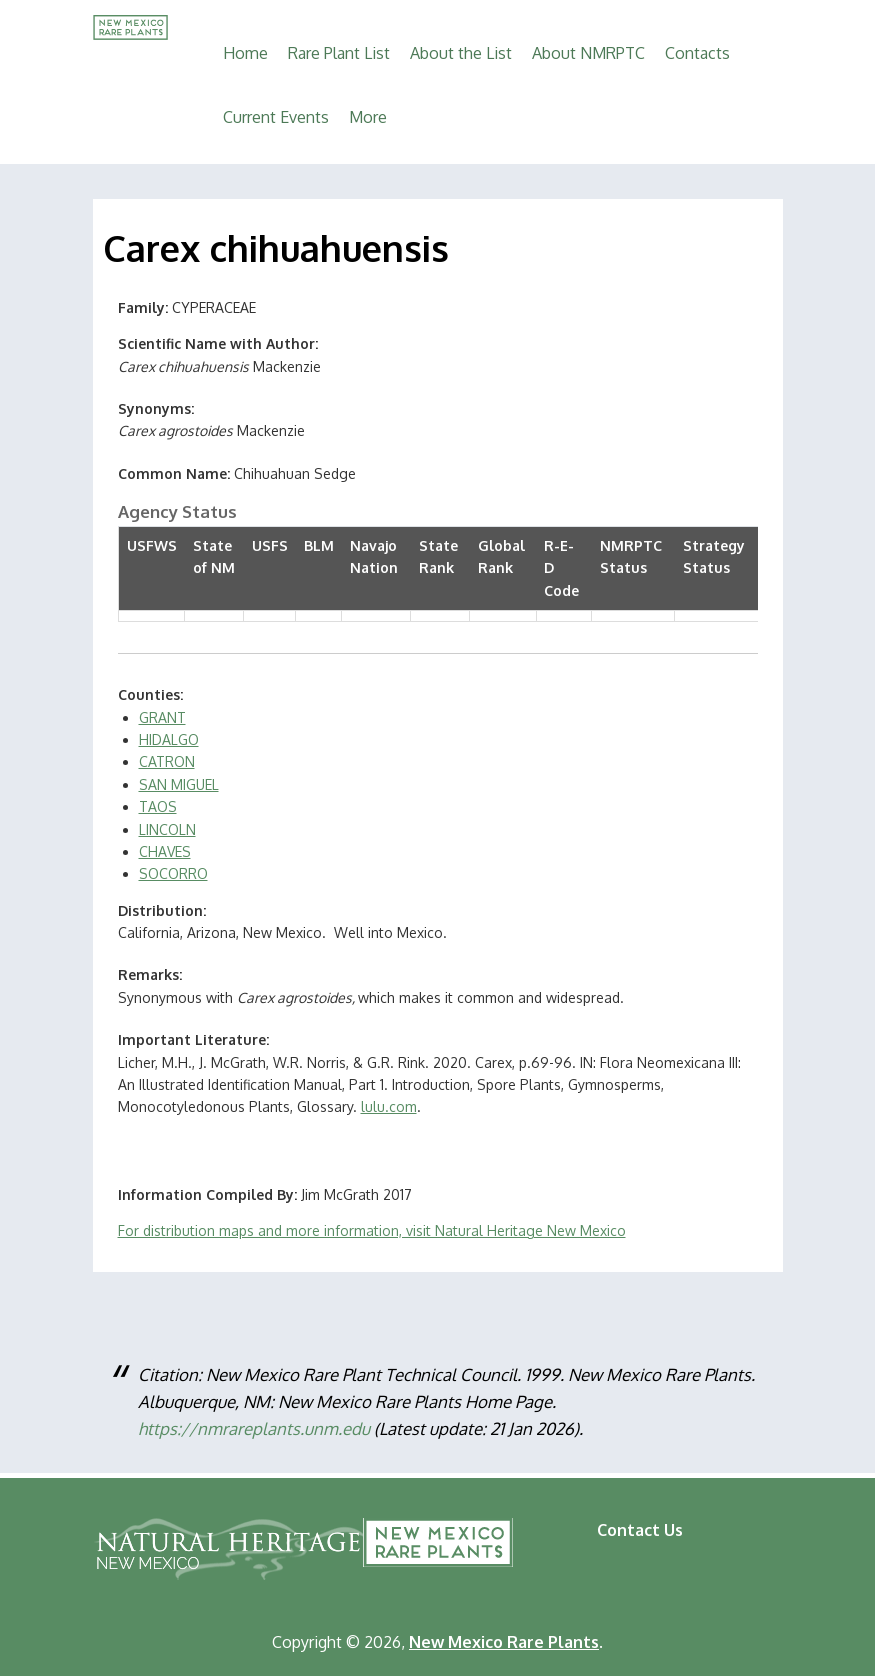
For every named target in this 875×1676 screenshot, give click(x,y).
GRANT (162, 717)
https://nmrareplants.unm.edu (254, 1428)
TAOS (158, 806)
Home (245, 53)
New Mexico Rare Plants (438, 1542)
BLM (319, 545)
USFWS (152, 545)
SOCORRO (173, 873)
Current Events (276, 117)
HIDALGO (169, 739)
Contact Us (640, 1530)
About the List (461, 53)
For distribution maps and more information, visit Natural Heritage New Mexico (372, 1230)
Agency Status (177, 511)
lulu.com (389, 1106)
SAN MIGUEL (179, 784)
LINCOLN (167, 829)
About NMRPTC (588, 53)
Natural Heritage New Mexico (230, 1549)
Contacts (697, 53)
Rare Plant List (339, 53)
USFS (270, 545)
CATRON (167, 761)
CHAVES (165, 851)
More (368, 117)
